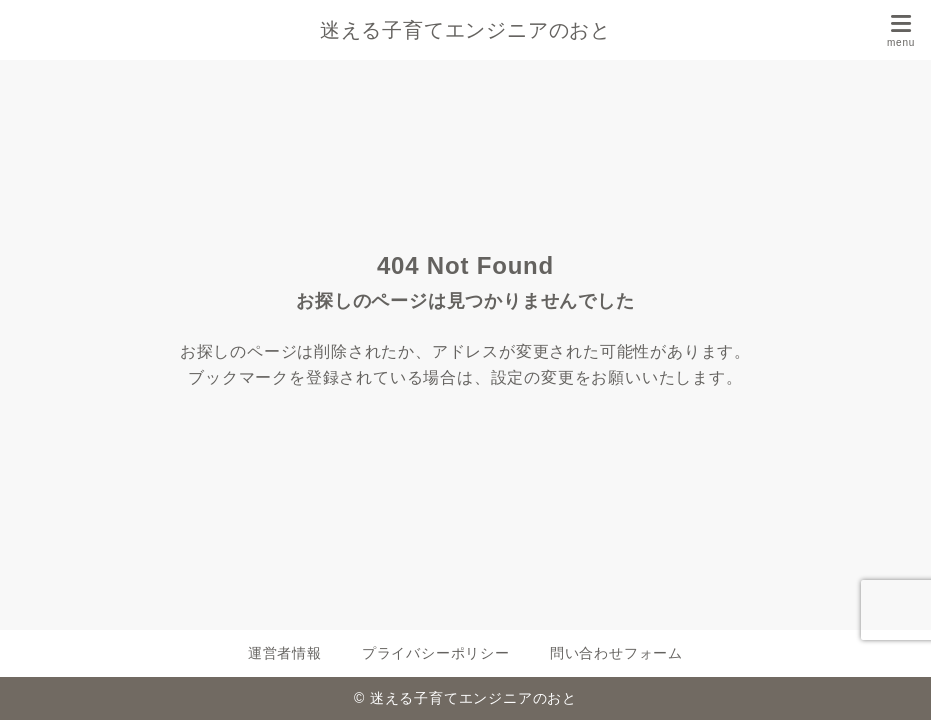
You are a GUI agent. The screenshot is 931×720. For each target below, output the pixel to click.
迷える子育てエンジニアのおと (465, 30)
